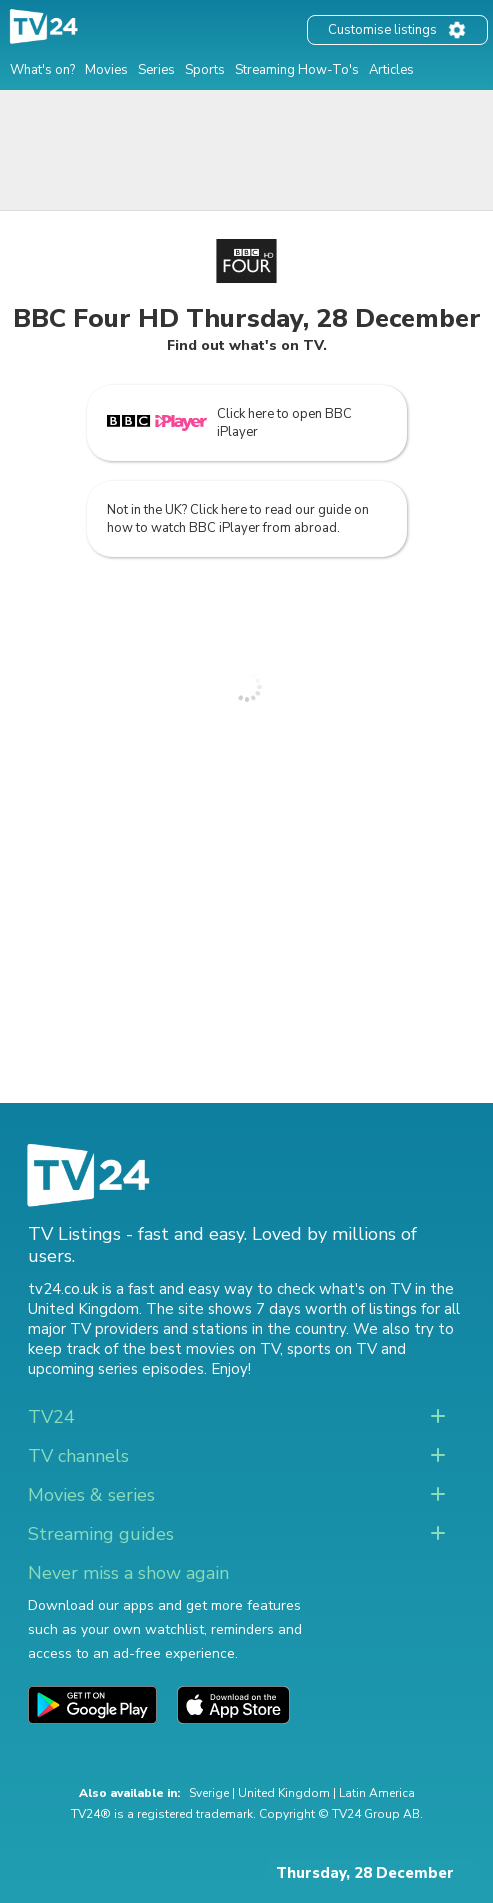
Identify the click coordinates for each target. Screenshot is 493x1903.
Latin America (377, 1793)
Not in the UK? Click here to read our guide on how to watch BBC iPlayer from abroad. (238, 519)
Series (156, 70)
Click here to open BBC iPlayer (229, 423)
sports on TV (332, 1349)
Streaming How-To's (297, 70)
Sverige (209, 1793)
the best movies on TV (201, 1349)
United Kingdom (284, 1793)
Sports (205, 70)
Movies (106, 70)
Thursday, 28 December (365, 1873)
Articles (391, 70)
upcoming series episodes (116, 1369)
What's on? (42, 70)
